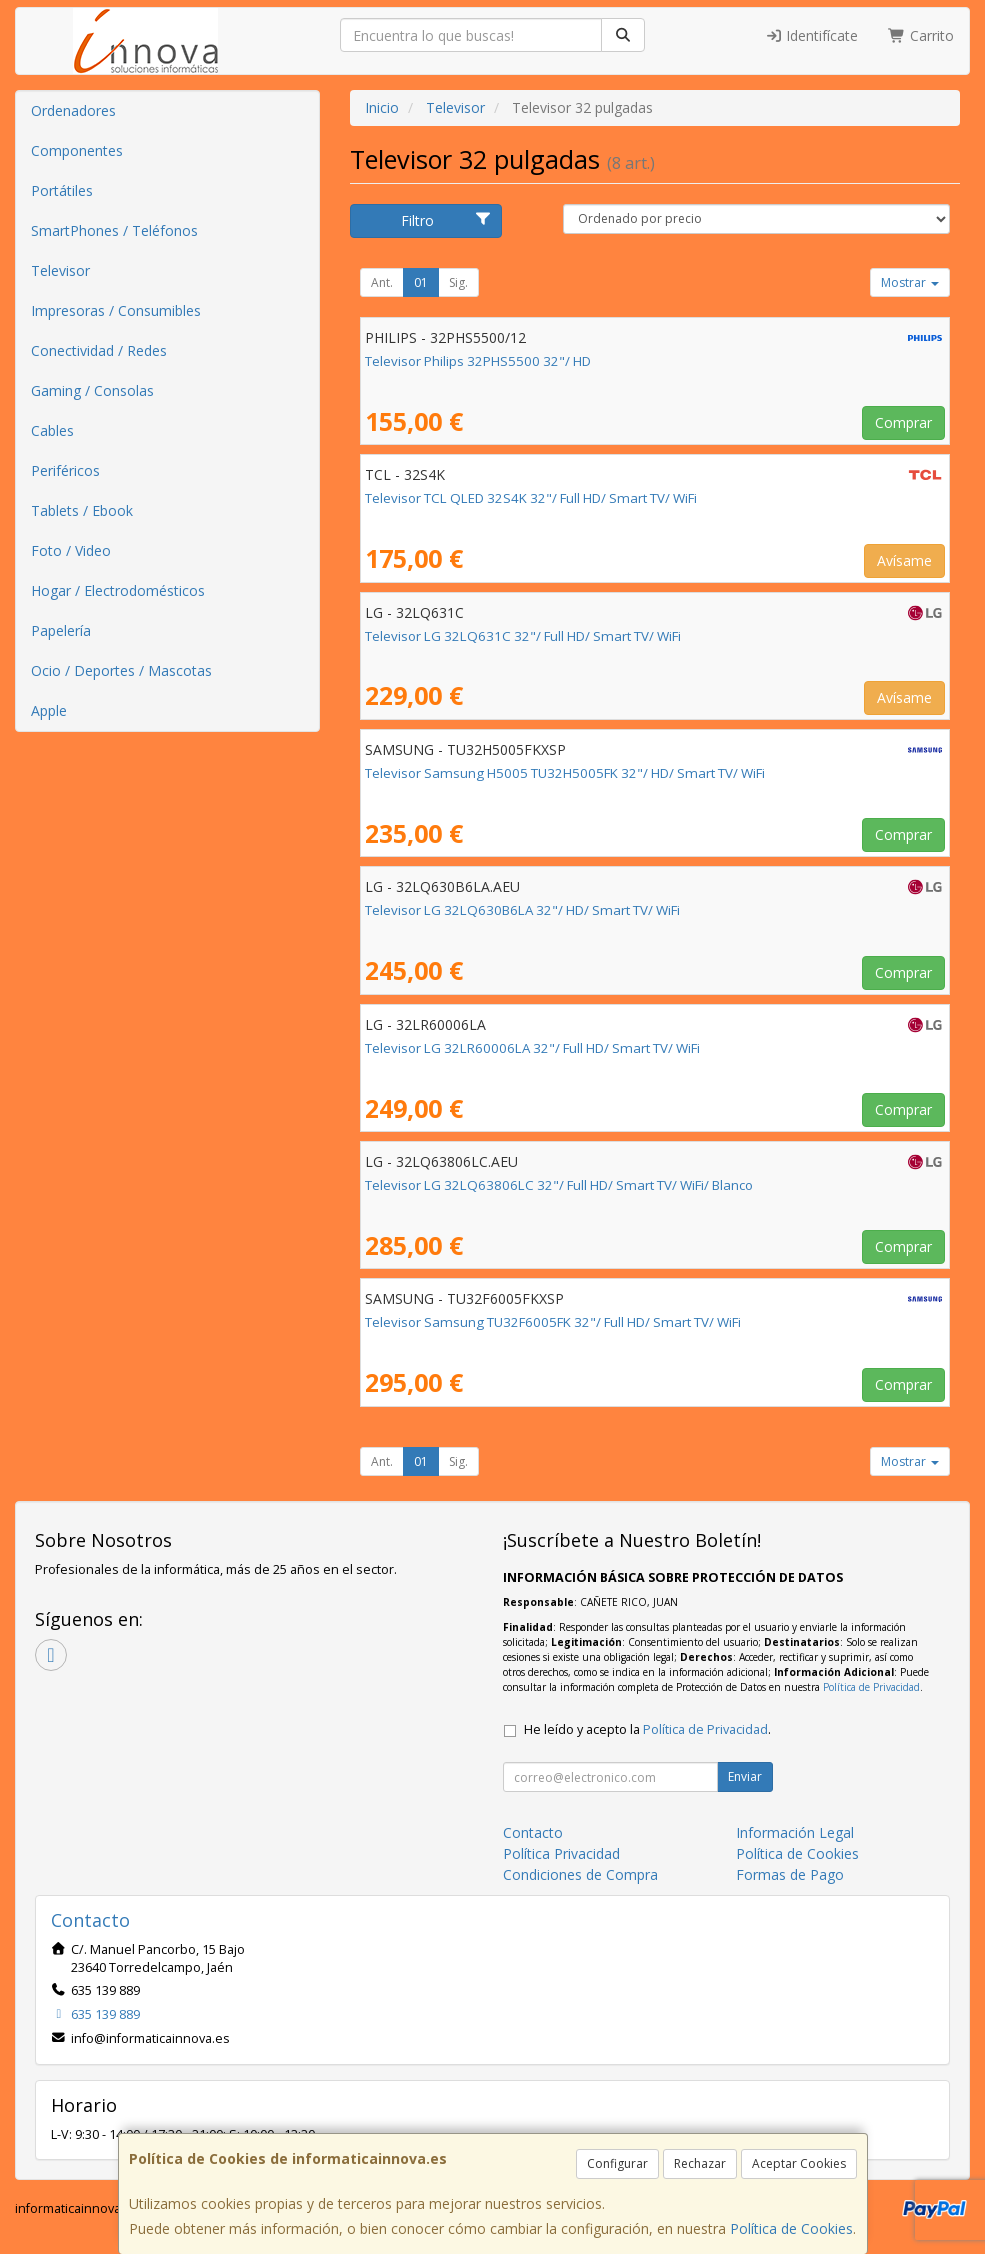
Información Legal (795, 1832)
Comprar (903, 422)
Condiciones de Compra (580, 1874)
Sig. (458, 282)
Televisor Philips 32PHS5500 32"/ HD (478, 361)
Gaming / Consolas (92, 390)
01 (421, 282)
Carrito (921, 35)
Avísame (904, 560)
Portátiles (62, 190)
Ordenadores (73, 110)
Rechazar (700, 2163)
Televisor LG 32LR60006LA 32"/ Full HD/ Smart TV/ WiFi (532, 1048)
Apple (49, 710)
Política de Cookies (791, 2228)
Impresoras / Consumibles (116, 310)
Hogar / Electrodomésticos (118, 590)
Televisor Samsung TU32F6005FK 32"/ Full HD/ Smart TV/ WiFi (553, 1322)
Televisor (60, 270)
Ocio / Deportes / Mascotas (121, 670)
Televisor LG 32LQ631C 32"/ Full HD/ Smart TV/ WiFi (523, 636)
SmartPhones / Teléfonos (114, 230)
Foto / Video (71, 550)
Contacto (533, 1832)
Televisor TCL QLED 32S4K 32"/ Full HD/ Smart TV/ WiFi (531, 498)
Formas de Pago (790, 1874)
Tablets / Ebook (82, 510)
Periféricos (65, 470)
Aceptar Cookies (799, 2163)
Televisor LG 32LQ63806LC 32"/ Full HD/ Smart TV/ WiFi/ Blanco (559, 1185)
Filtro (446, 220)
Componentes (77, 150)
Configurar (617, 2163)
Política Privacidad (561, 1853)
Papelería (61, 630)
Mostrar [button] (910, 282)
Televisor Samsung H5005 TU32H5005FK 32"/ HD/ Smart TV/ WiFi (565, 773)
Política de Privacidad (871, 1687)
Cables (52, 430)
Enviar (745, 1776)
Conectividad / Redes (99, 350)
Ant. (382, 282)
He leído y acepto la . (647, 1729)
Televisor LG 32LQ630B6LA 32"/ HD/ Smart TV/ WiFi (522, 910)
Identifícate (812, 35)
